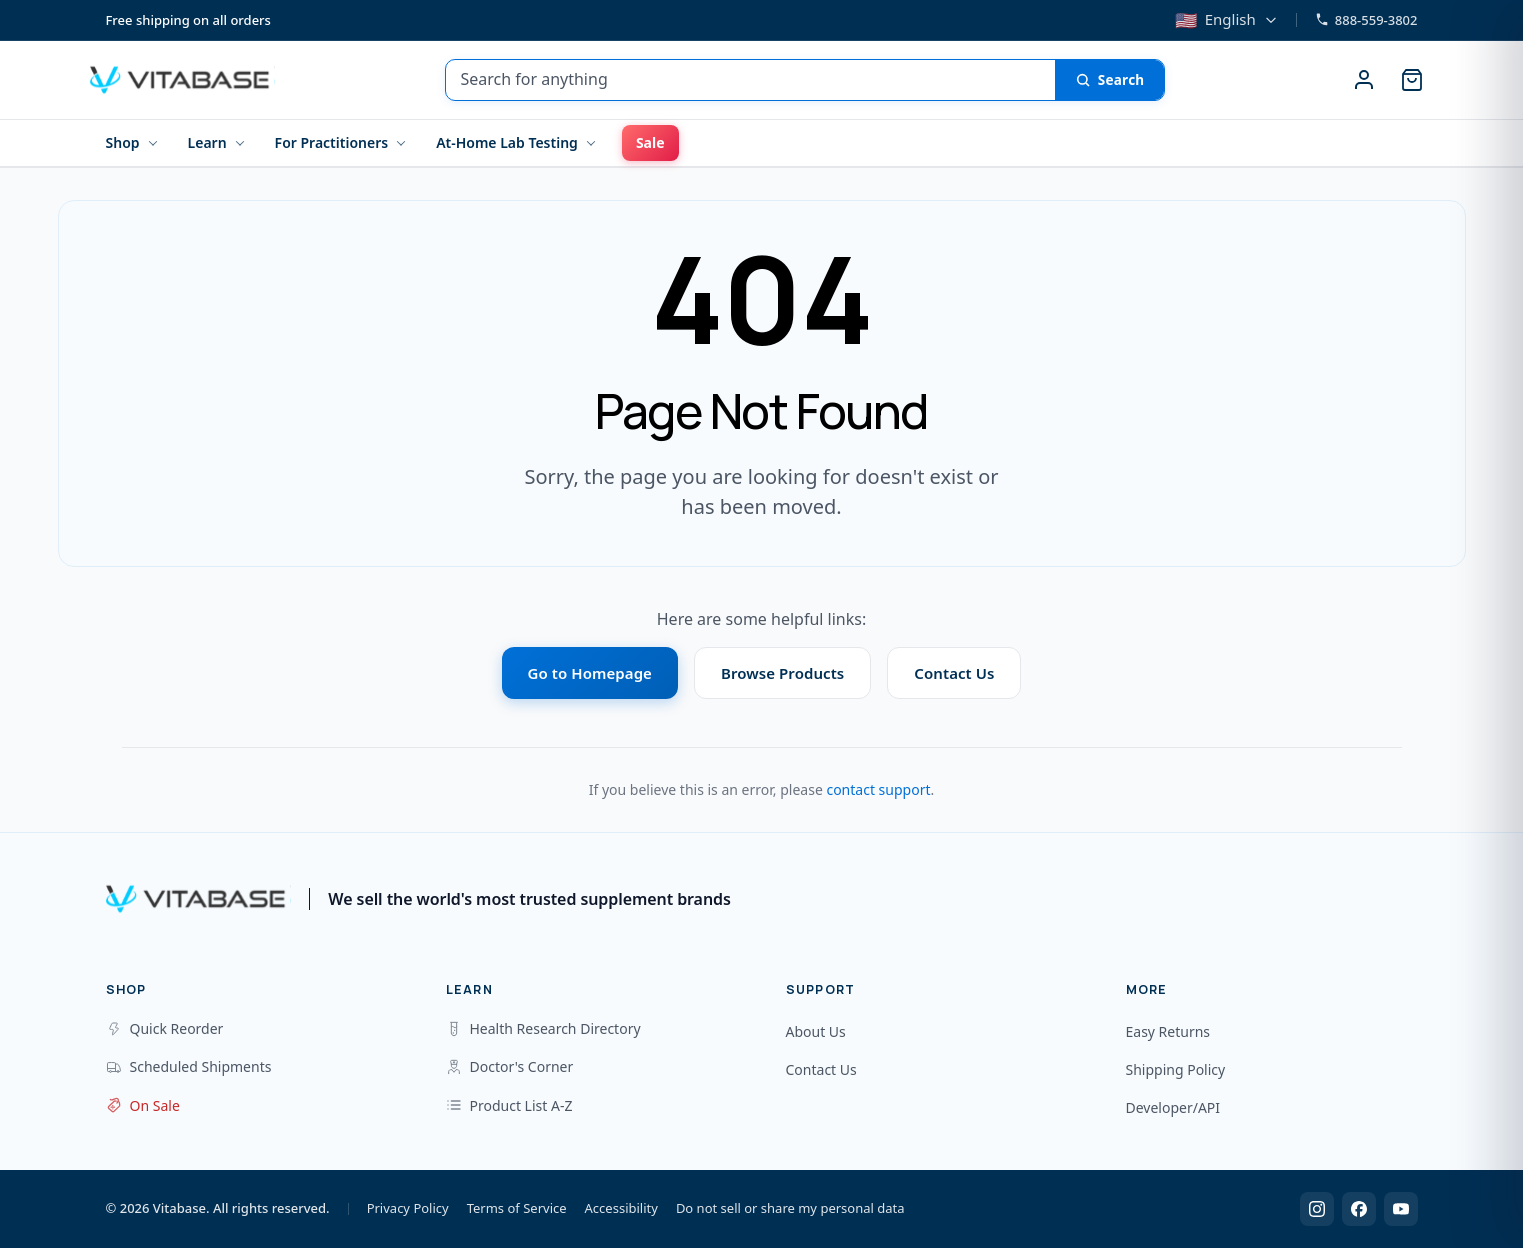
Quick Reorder (165, 1028)
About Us (816, 1031)
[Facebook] (1359, 1209)
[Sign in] (1364, 80)
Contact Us (954, 673)
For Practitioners (332, 142)
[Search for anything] (750, 80)
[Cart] (1412, 80)
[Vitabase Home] (183, 80)
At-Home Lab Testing (507, 142)
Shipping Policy (1176, 1069)
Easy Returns (1168, 1031)
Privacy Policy (408, 1208)
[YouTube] (1401, 1209)
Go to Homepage (590, 673)
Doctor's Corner (510, 1066)
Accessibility (621, 1208)
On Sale (143, 1105)
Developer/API (1173, 1107)
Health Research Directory (543, 1028)
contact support (878, 789)
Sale (650, 142)
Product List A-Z (509, 1105)
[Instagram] (1317, 1209)
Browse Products (782, 673)
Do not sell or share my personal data (790, 1208)
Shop (123, 142)
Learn (207, 142)
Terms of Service (517, 1208)
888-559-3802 (1366, 20)
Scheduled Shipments (189, 1066)
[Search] (1110, 80)
